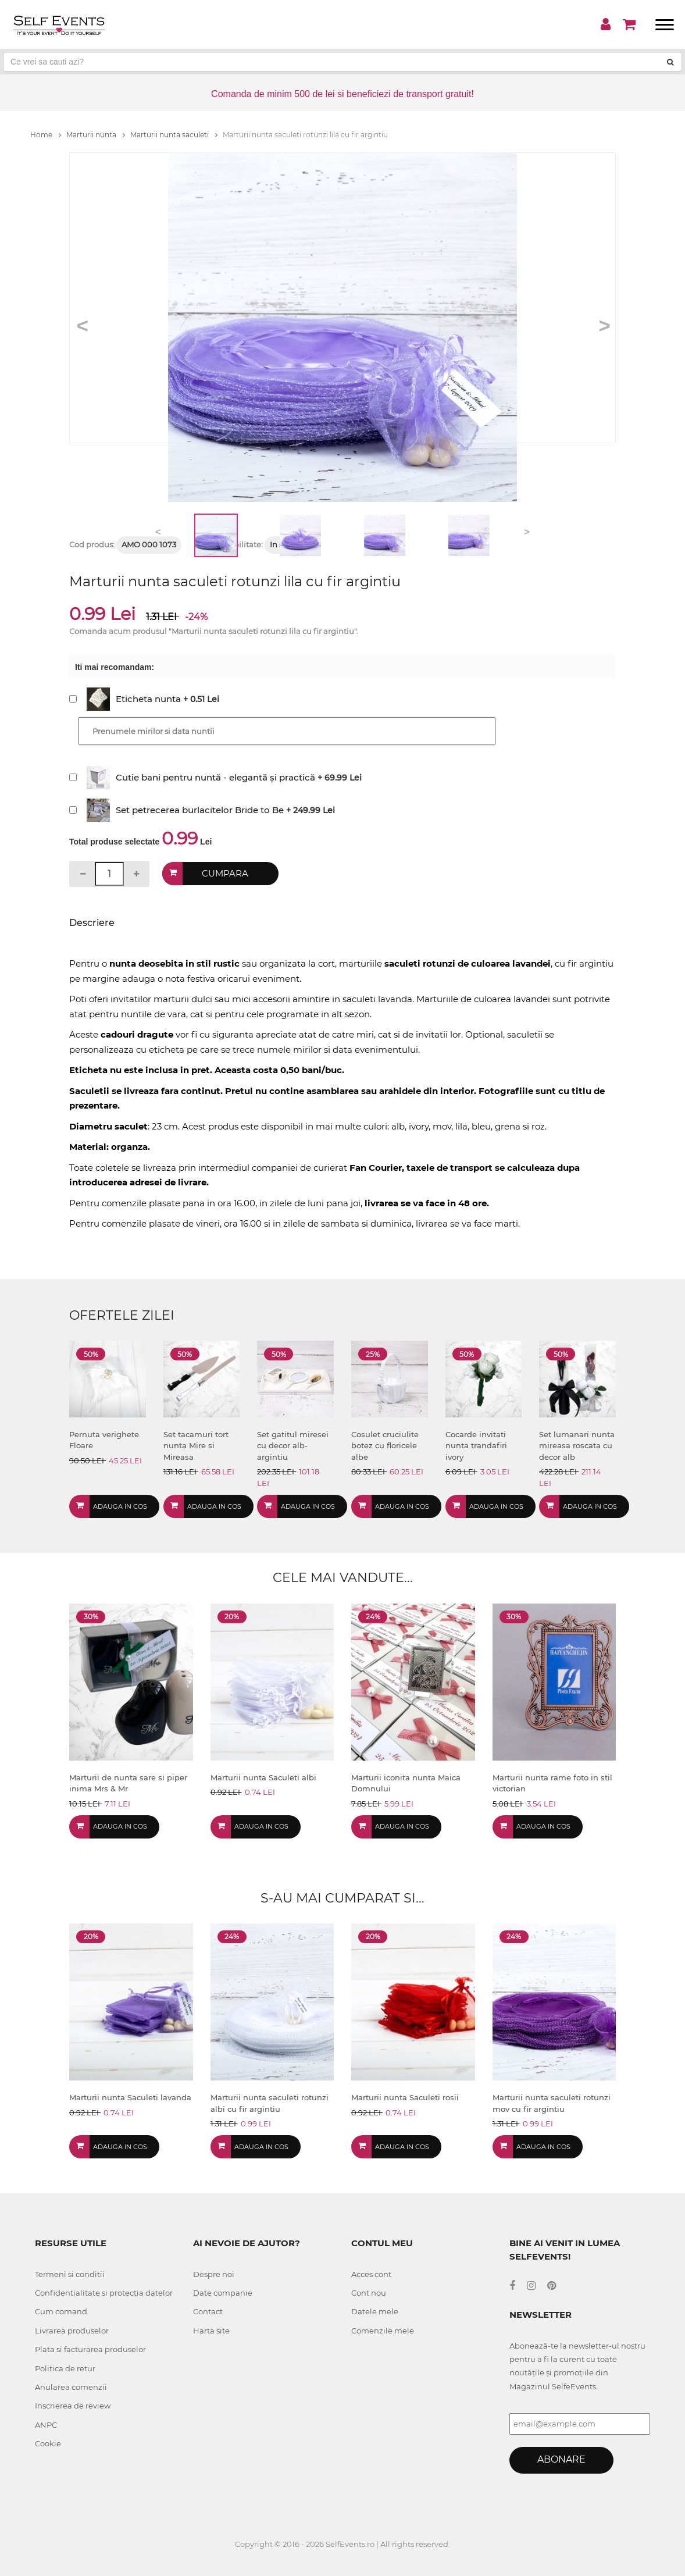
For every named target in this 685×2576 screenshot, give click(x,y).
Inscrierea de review (72, 2405)
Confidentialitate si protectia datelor (104, 2292)
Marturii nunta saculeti (173, 134)
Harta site (211, 2330)
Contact (208, 2311)
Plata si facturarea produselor (90, 2349)
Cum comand (61, 2311)
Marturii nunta (95, 134)
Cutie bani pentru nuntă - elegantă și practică (215, 777)
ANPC (46, 2424)
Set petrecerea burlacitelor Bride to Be (200, 809)
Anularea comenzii (71, 2387)
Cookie (48, 2443)
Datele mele (374, 2311)
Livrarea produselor (72, 2330)
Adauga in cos (120, 1506)
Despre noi (213, 2274)
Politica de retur (65, 2368)
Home (45, 134)
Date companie (222, 2292)
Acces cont (371, 2274)
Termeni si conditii (70, 2274)
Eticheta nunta (148, 698)
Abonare (561, 2459)
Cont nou (368, 2292)
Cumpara (225, 873)
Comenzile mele (382, 2330)
